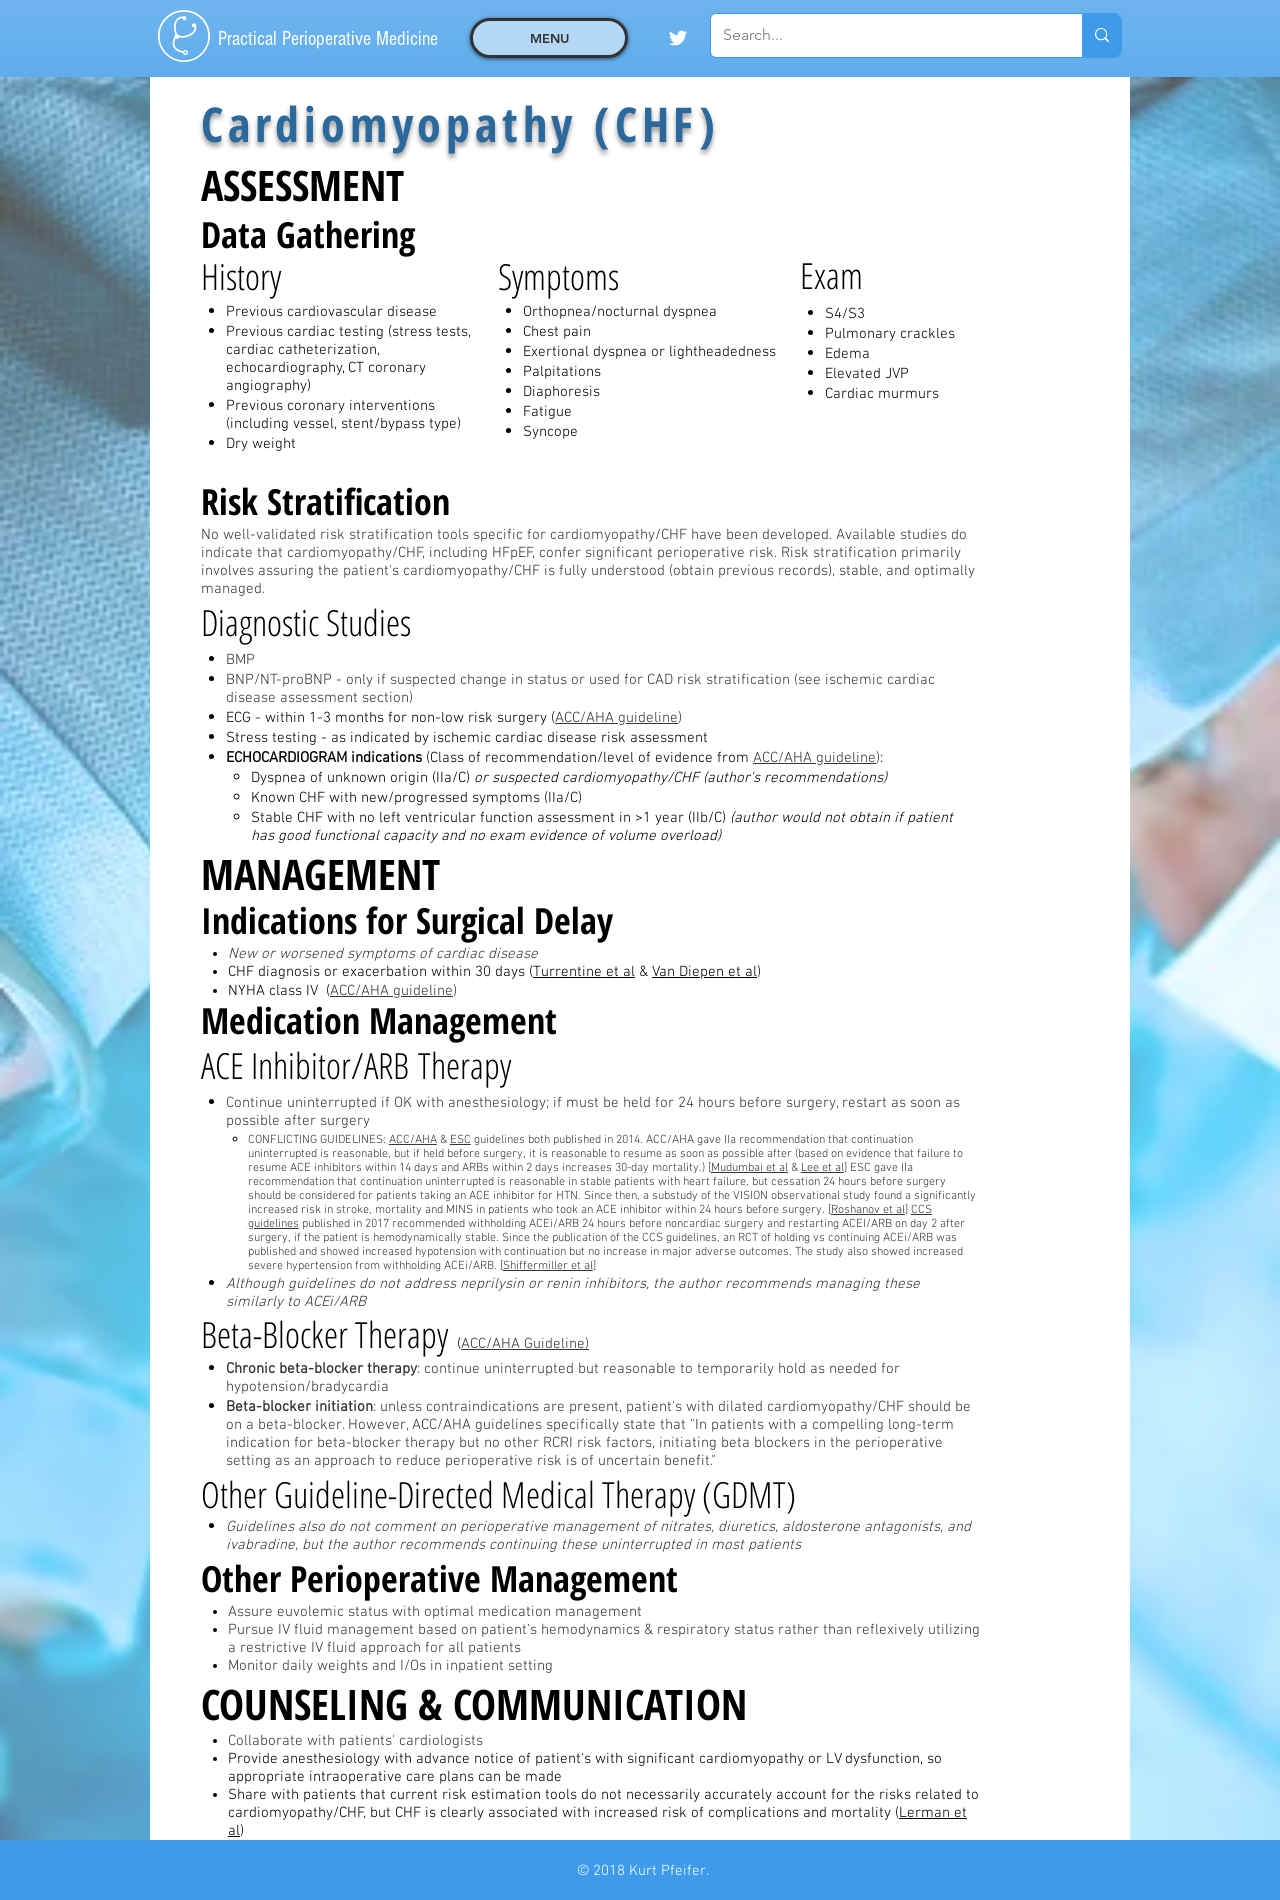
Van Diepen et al (704, 972)
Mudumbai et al (749, 1168)
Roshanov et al (868, 1210)
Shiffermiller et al (548, 1266)
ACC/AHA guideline (616, 718)
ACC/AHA (413, 1140)
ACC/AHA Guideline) (525, 1344)
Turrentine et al (584, 972)
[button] (549, 38)
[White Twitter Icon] (678, 38)
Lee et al (822, 1168)
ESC (460, 1140)
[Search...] (881, 35)
